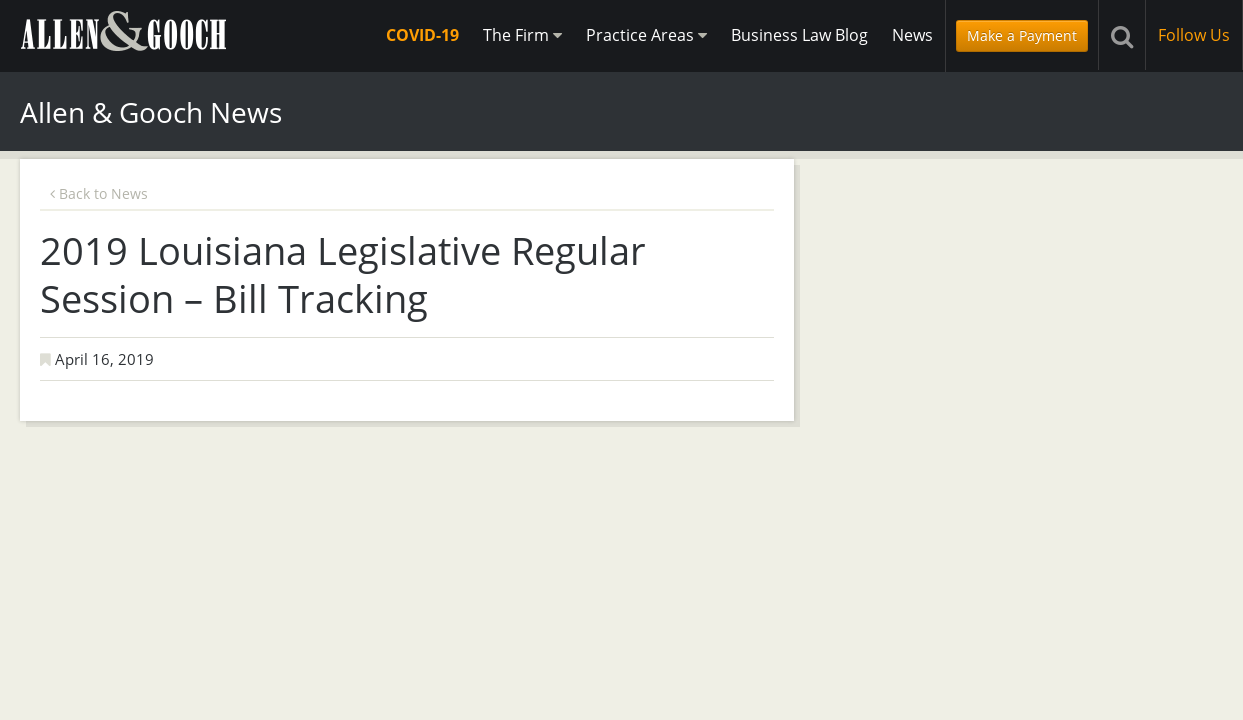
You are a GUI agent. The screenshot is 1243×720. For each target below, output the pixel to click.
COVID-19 (422, 35)
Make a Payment (1022, 35)
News (912, 35)
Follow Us (1194, 35)
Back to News (99, 193)
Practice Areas (646, 35)
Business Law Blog (799, 35)
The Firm (522, 35)
